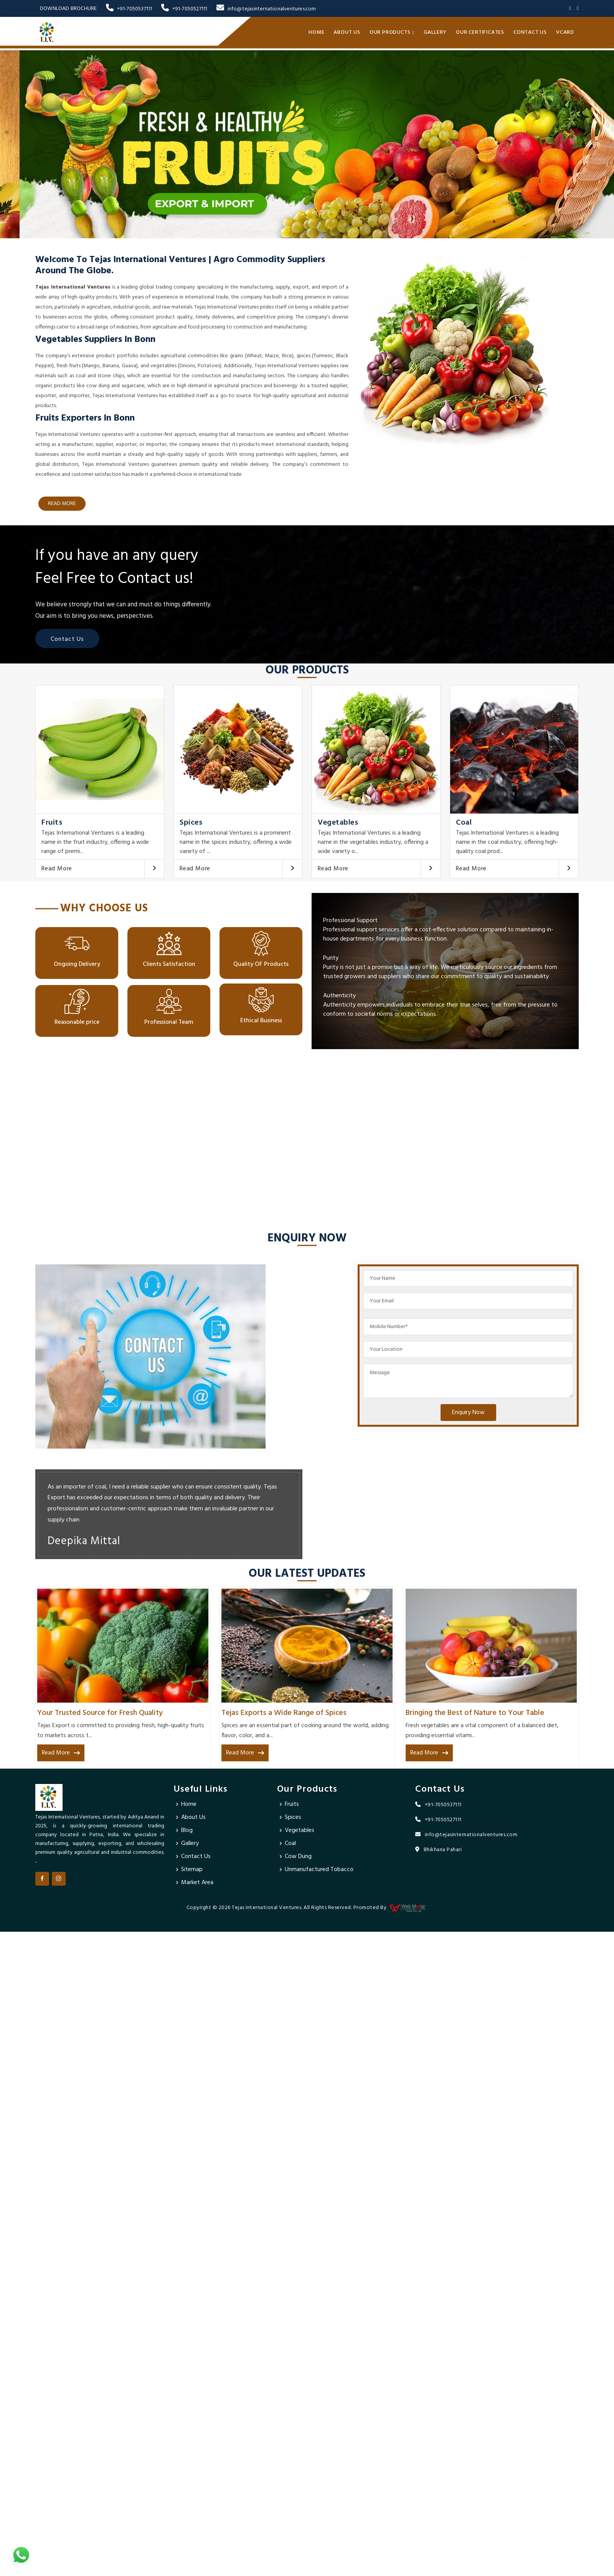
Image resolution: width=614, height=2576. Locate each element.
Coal (464, 822)
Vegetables (338, 822)
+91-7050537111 (129, 9)
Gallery (435, 32)
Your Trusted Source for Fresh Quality (100, 1713)
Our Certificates (480, 32)
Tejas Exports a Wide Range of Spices (284, 1713)
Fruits (51, 822)
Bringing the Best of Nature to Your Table (475, 1713)
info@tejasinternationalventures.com (266, 9)
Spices (191, 822)
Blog (187, 1830)
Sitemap (192, 1869)
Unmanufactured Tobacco (319, 1869)
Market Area (197, 1883)
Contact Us (530, 32)
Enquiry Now (468, 1413)
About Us (346, 32)
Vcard (565, 32)
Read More (56, 868)
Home (316, 32)
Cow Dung (298, 1856)
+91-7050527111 (184, 9)
